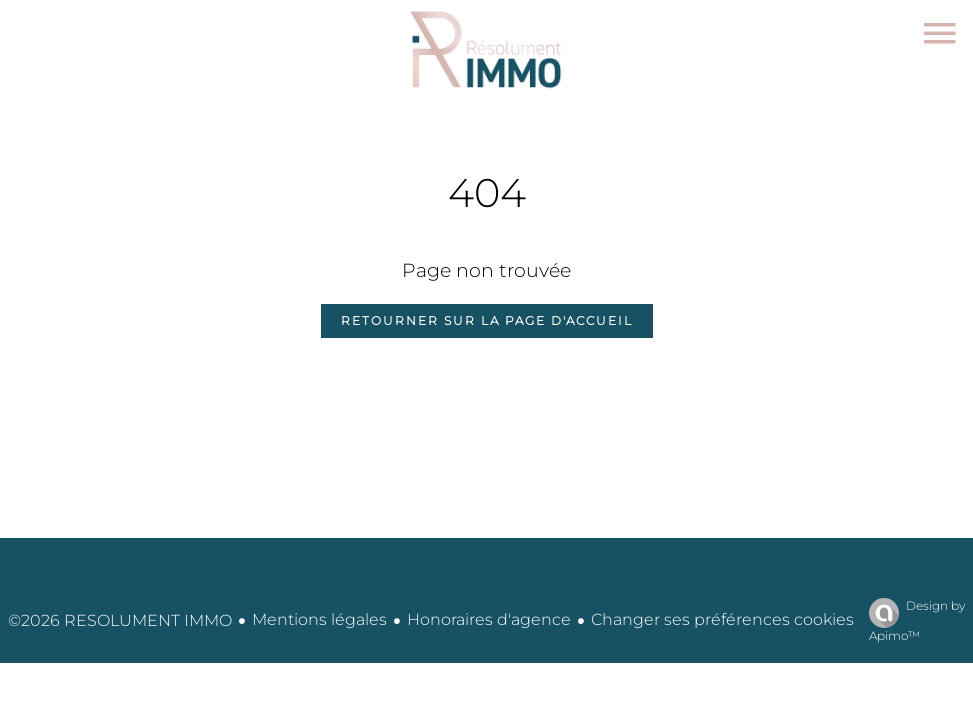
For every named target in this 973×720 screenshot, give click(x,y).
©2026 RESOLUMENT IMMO (120, 620)
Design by (912, 620)
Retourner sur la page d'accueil (487, 320)
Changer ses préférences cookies (722, 619)
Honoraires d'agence (489, 619)
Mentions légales (319, 619)
